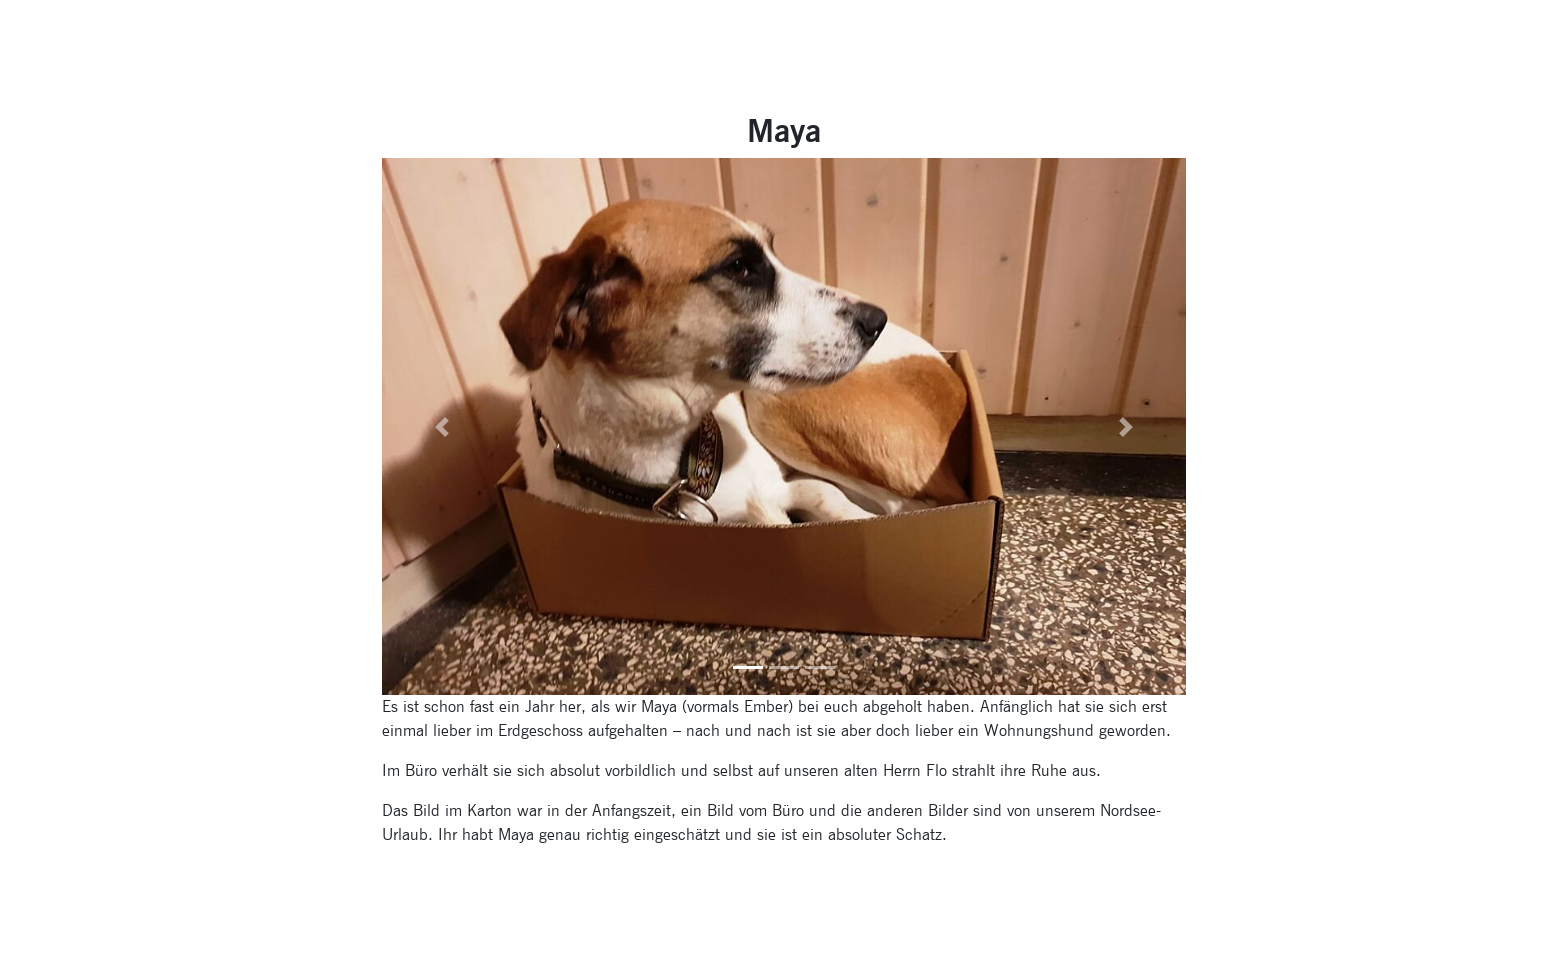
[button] (442, 426)
